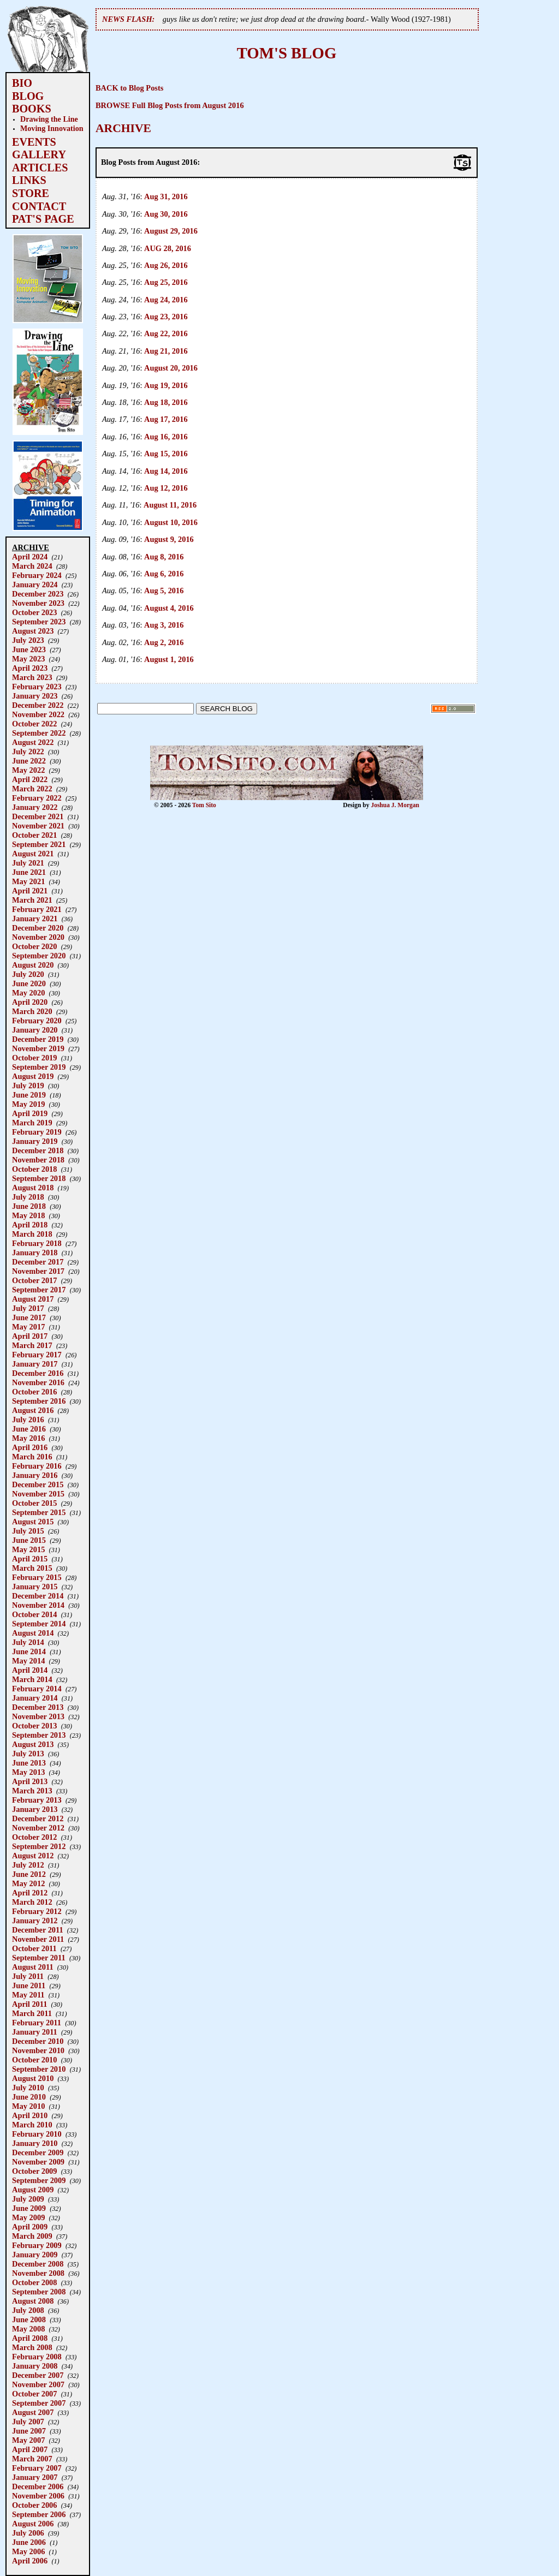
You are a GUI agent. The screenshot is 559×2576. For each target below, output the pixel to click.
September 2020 (39, 955)
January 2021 (35, 918)
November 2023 (38, 603)
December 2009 (37, 2152)
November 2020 (38, 937)
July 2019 (28, 1085)
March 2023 (32, 677)
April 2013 (29, 1781)
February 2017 (37, 1354)
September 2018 (39, 1178)
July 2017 (28, 1308)
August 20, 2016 (171, 367)
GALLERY (39, 154)
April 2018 (29, 1224)
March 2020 (32, 1011)
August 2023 (32, 631)
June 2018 (29, 1206)
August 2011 (32, 1967)
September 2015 (39, 1512)
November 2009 (38, 2161)
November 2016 (38, 1382)
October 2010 (34, 2059)
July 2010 (28, 2087)
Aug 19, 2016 (166, 385)
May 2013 (28, 1772)
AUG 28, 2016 (167, 248)
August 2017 (32, 1299)
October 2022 (34, 723)
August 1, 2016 (169, 659)
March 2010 (32, 2124)
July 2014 (28, 1642)
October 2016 (34, 1391)
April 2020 (29, 1002)
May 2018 (28, 1215)
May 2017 (28, 1326)
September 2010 (39, 2069)
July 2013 (28, 1753)
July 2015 (28, 1530)
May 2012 (28, 1883)
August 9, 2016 (169, 539)
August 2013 (32, 1744)
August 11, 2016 (170, 504)
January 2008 (35, 2366)
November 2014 (38, 1605)
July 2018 (28, 1196)
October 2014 (34, 1614)
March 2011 (32, 2013)
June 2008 (29, 2319)
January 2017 (35, 1363)
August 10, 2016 (171, 522)
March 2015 (32, 1568)
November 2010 (38, 2050)
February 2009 (37, 2245)
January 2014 (35, 1698)
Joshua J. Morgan (395, 805)
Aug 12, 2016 (166, 488)
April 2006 (29, 2560)
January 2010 (35, 2143)
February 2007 (37, 2468)
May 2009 (28, 2217)
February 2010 (37, 2134)
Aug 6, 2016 (163, 573)
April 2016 (29, 1447)
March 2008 (32, 2347)
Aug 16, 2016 (166, 436)
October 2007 (34, 2393)
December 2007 (37, 2375)
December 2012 (37, 1818)
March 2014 (32, 1679)
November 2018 (38, 1159)
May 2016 (28, 1438)
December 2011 (37, 1929)
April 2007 (29, 2449)
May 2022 (28, 770)
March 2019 (32, 1122)
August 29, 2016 (171, 230)
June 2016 (29, 1428)
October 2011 (34, 1948)
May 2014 (28, 1660)
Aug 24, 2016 (166, 299)
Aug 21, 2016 (166, 351)
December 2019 (37, 1039)
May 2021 (28, 881)
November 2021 (38, 825)
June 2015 (29, 1540)
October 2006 (34, 2505)
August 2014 (32, 1633)
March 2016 (32, 1456)
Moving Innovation (52, 128)
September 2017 (39, 1289)
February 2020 (37, 1020)
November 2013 (38, 1716)
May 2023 (28, 658)
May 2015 (28, 1549)
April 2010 (29, 2115)
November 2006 (38, 2495)
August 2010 (32, 2078)
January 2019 (35, 1141)
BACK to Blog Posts (129, 88)
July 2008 (28, 2310)
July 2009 (28, 2199)
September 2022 (39, 733)
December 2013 (37, 1707)
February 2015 (37, 1577)
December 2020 (37, 927)
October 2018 (34, 1169)
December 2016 (37, 1373)
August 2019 (32, 1076)
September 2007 (39, 2403)
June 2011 (28, 1985)
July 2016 (28, 1419)
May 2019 (28, 1104)
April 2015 (29, 1558)
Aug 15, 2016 (166, 453)
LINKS (29, 180)
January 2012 (35, 1920)
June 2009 (29, 2208)
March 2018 (32, 1234)
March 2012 (32, 1902)
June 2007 (29, 2430)
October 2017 (34, 1280)
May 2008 (28, 2328)
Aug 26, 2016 (166, 265)
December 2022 (37, 705)
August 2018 (32, 1187)
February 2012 (37, 1911)
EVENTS (34, 142)
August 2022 (32, 742)
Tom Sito (204, 805)
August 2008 (32, 2301)
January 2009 (35, 2254)
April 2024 (29, 556)
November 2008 (38, 2273)
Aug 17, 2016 (166, 419)
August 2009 (32, 2189)
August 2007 (32, 2412)
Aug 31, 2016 (166, 196)
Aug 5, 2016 (163, 590)
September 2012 (39, 1846)
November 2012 (38, 1827)
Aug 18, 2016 (166, 402)
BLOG (28, 96)
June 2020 (29, 983)
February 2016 (37, 1466)
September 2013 (39, 1735)
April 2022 (29, 779)
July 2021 (28, 862)
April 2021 (29, 890)
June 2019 (29, 1094)
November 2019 (38, 1048)
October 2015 (34, 1503)
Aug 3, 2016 (163, 625)
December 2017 (37, 1261)
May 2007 (28, 2440)
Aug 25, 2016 (166, 282)
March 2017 (32, 1345)
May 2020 (28, 992)
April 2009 (29, 2226)
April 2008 (29, 2338)
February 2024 (37, 575)
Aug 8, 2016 (163, 556)
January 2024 (35, 584)
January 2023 (35, 695)
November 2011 (38, 1939)
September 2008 (39, 2291)
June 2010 (29, 2096)
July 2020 (28, 974)
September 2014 (39, 1623)
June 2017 (29, 1317)
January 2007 (35, 2477)
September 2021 (39, 844)
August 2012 (32, 1855)
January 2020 (35, 1029)
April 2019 (29, 1113)
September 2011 (39, 1957)
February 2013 (37, 1800)
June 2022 (29, 760)
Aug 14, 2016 (166, 471)
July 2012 (28, 1865)
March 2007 (32, 2458)
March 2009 (32, 2236)
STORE (30, 193)
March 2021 (32, 900)
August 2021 (32, 853)
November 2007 (38, 2384)
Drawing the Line (49, 119)
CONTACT (39, 206)
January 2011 (34, 2032)
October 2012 (34, 1837)
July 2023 (28, 640)
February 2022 (37, 798)
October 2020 (34, 946)
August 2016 (32, 1410)
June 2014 (29, 1651)
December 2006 (37, 2486)
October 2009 (34, 2171)
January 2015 (35, 1586)
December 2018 (37, 1150)
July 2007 (28, 2421)
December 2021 (37, 816)
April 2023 (29, 668)
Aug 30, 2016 (166, 214)
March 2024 (32, 566)
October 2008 (34, 2282)
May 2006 (28, 2551)
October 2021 (34, 835)
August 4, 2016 (169, 608)
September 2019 (39, 1067)
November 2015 (38, 1493)
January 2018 (35, 1252)
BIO (22, 83)
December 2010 (37, 2041)
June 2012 (29, 1874)
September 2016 (39, 1401)
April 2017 (29, 1336)
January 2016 (35, 1475)
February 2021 (37, 909)
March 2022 (32, 788)
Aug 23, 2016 (166, 316)
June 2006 (29, 2542)
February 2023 (37, 686)
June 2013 (29, 1762)
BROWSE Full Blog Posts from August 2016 (170, 105)
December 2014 (37, 1595)
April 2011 (29, 2004)
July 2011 (28, 1976)
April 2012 (29, 1892)
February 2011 (36, 2022)
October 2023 (34, 612)
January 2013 (35, 1809)
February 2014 (37, 1688)
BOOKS (31, 109)
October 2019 (34, 1057)
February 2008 (37, 2356)
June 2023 (29, 649)
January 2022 (35, 807)
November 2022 (38, 714)
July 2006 (28, 2533)
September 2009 (39, 2180)
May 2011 (28, 1994)
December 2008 (37, 2263)
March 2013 (32, 1790)
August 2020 (32, 965)
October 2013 (34, 1725)
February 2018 (37, 1243)
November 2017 (38, 1271)
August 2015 (32, 1521)
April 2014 (29, 1670)
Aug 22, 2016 (166, 333)
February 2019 (37, 1132)
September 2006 (39, 2514)
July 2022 (28, 751)
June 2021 (29, 872)
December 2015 (37, 1484)
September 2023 (39, 621)
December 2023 (37, 593)
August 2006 (32, 2523)
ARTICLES (40, 168)
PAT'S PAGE (43, 219)
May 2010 (28, 2106)
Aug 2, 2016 (163, 642)
